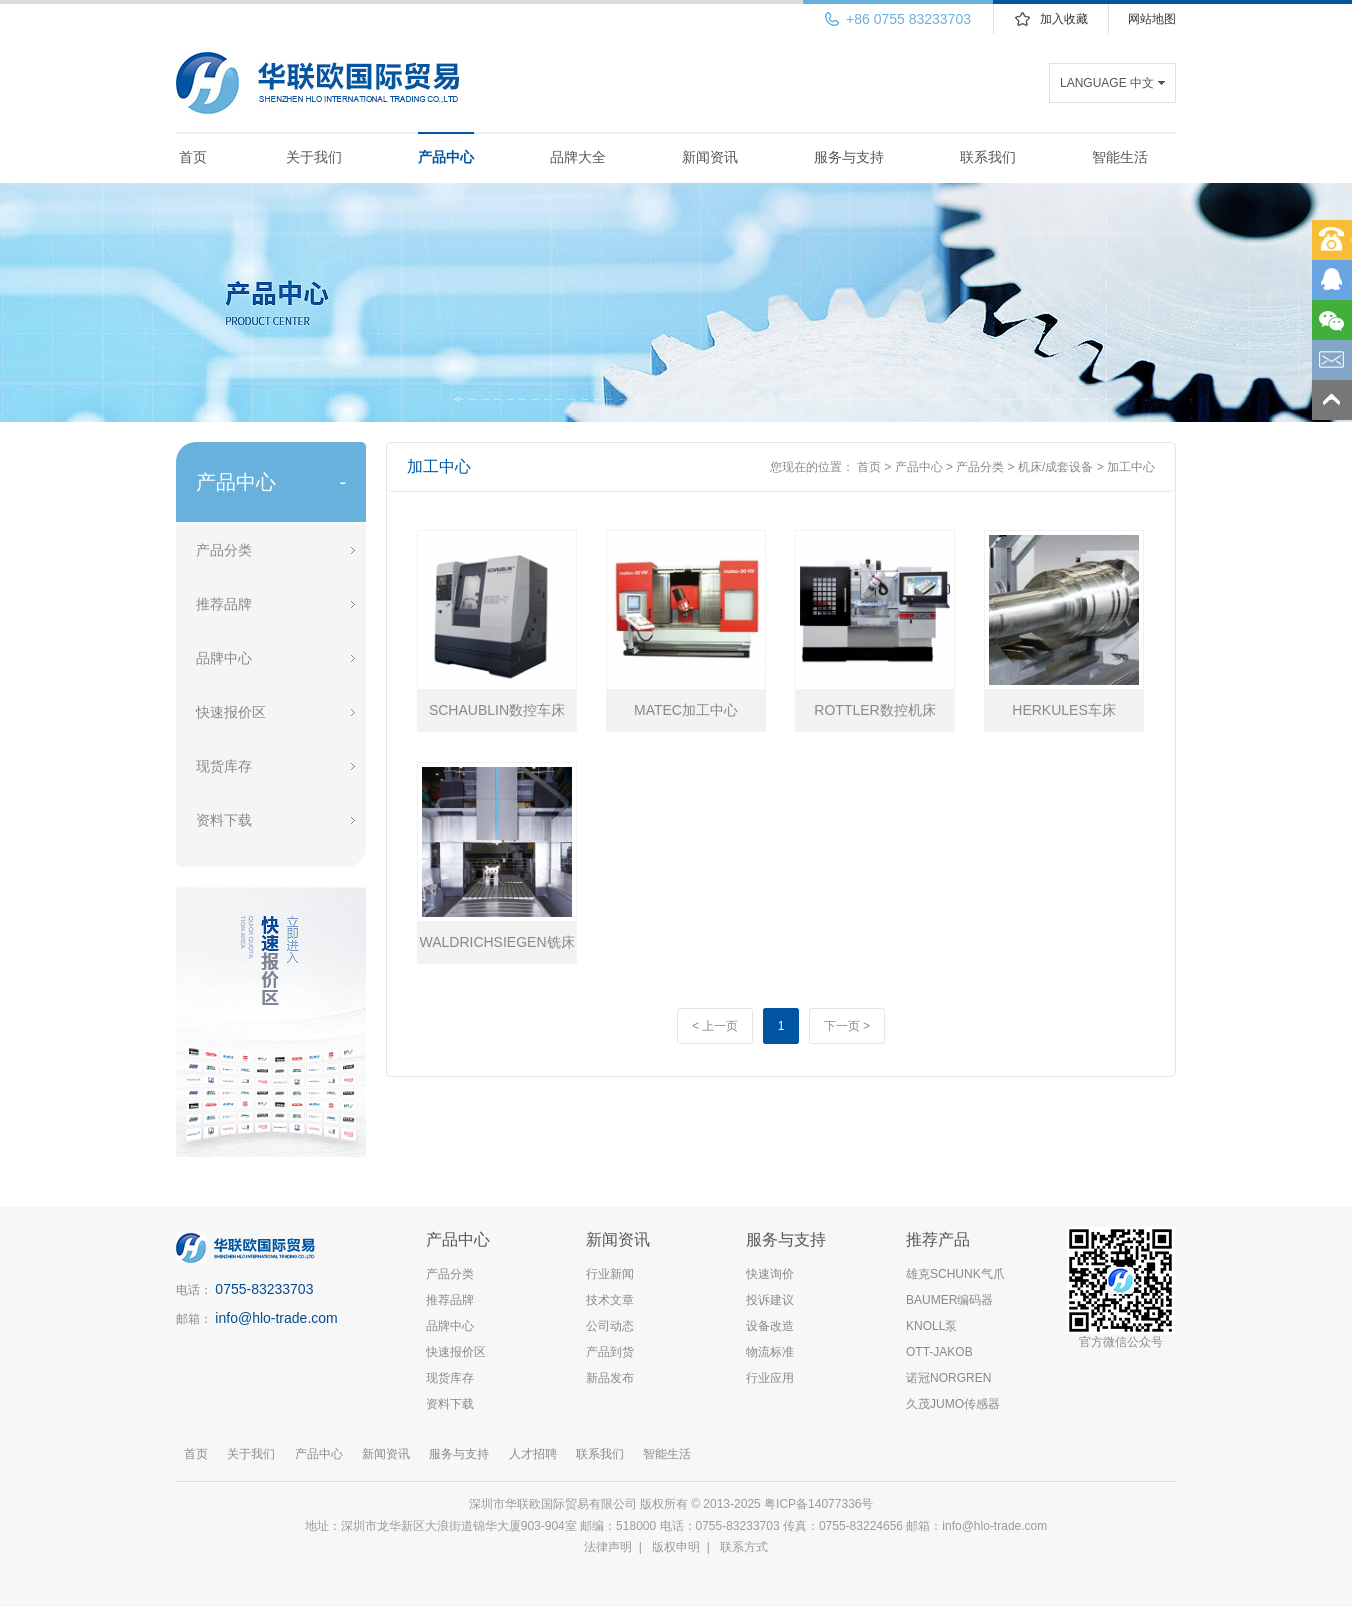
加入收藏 (1064, 19)
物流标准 (770, 1352)
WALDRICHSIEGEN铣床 (496, 942)
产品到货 (610, 1352)
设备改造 (770, 1326)
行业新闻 (610, 1274)
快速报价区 (231, 712)
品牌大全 (578, 157)
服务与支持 (849, 157)
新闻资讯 (710, 157)
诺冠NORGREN (948, 1378)
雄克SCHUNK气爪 (955, 1274)
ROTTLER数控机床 (874, 710)
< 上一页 (715, 1026)
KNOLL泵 (931, 1326)
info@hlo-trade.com (276, 1318)
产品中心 (446, 157)
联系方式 (744, 1547)
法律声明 (608, 1547)
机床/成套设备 (1055, 467)
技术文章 (610, 1300)
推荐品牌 (224, 604)
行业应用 (770, 1378)
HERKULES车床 (1063, 710)
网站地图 (1152, 19)
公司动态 (610, 1326)
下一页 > (847, 1026)
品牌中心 (224, 658)
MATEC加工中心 (686, 710)
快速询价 (770, 1274)
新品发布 (610, 1378)
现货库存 (224, 766)
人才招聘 (533, 1454)
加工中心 (1131, 467)
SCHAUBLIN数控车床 (497, 710)
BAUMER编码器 (949, 1300)
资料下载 (224, 820)
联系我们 (988, 157)
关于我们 (314, 157)
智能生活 (1120, 157)
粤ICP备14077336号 (820, 1504)
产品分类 (224, 550)
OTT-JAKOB (939, 1352)
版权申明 (676, 1547)
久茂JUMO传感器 (953, 1404)
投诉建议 (770, 1300)
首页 (193, 157)
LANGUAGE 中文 (1107, 83)
